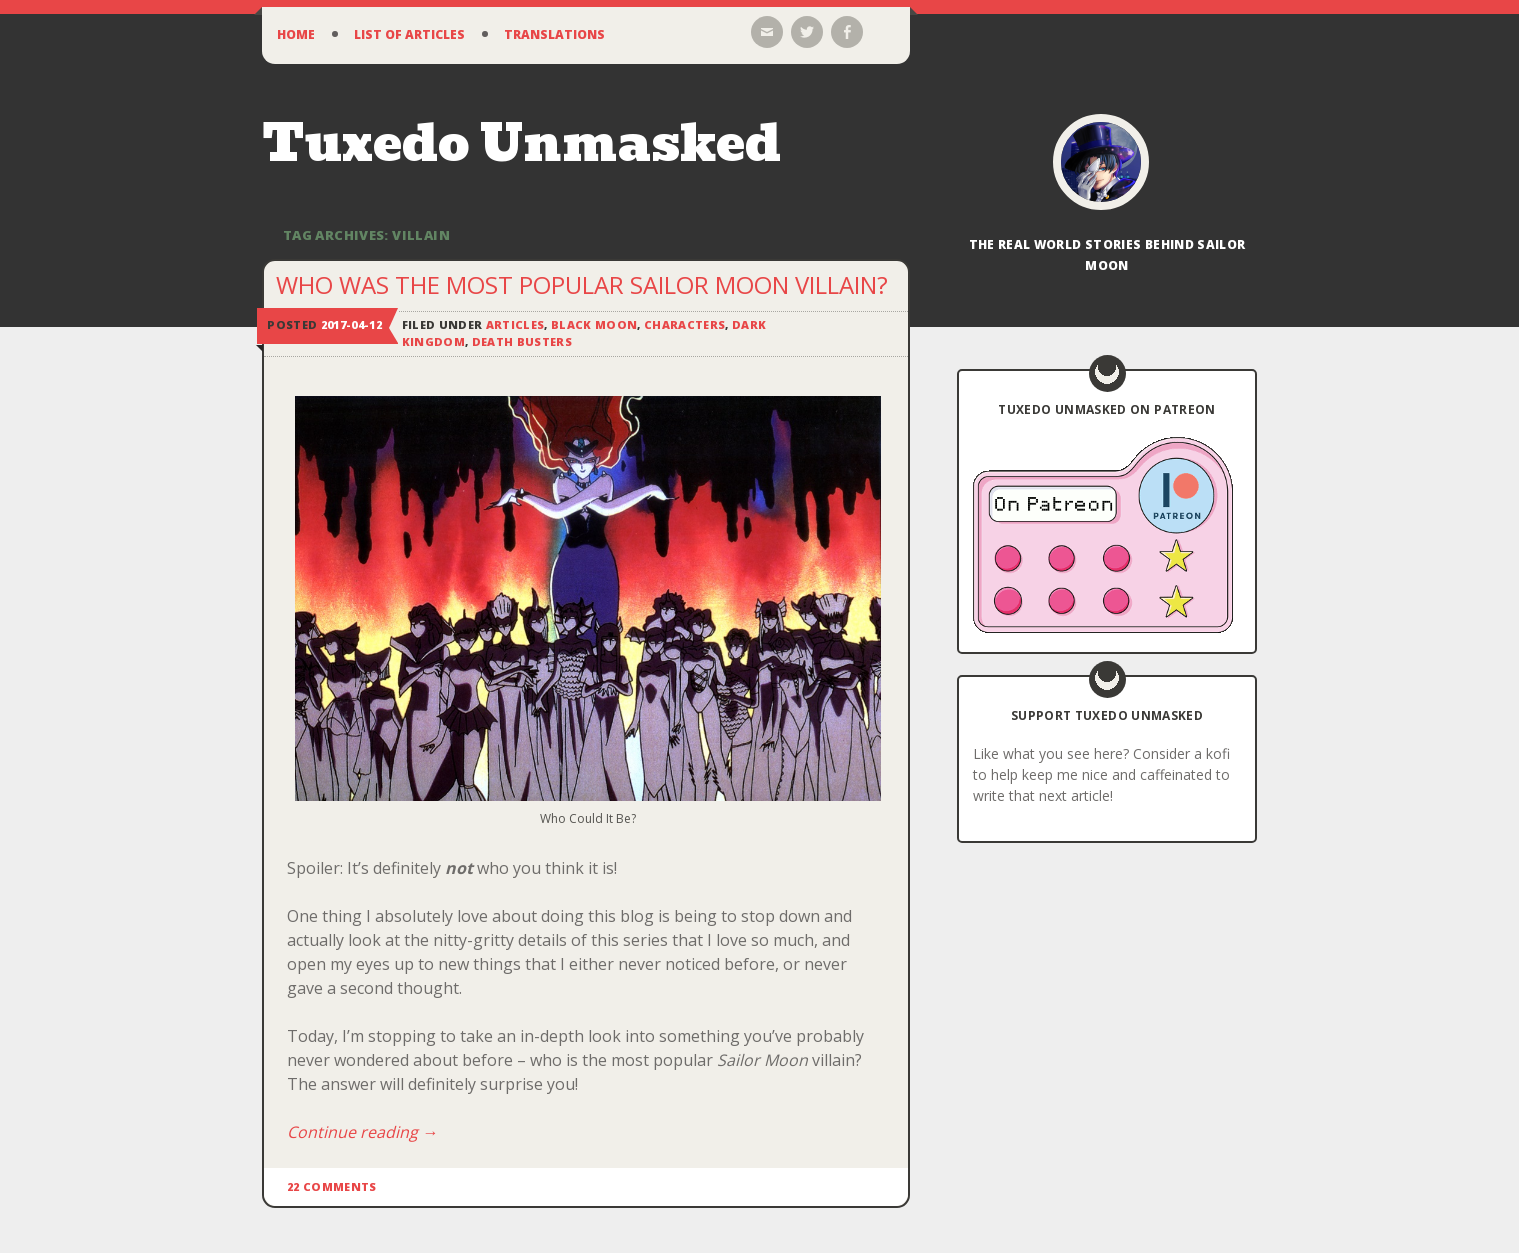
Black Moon (594, 324)
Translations (554, 34)
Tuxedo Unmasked (521, 143)
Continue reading (362, 1132)
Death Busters (522, 341)
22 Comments (332, 1186)
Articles (515, 324)
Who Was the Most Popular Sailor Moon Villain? (582, 284)
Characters (684, 324)
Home (296, 34)
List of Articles (409, 34)
